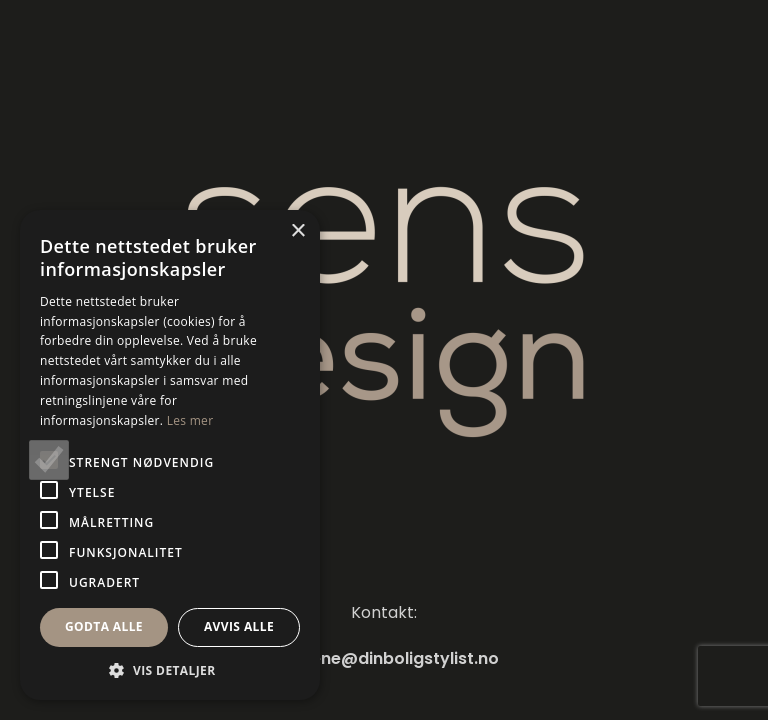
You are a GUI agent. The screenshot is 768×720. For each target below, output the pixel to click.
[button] (170, 670)
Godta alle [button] (104, 626)
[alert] (170, 455)
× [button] (297, 231)
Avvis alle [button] (239, 626)
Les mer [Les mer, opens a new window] (190, 420)
